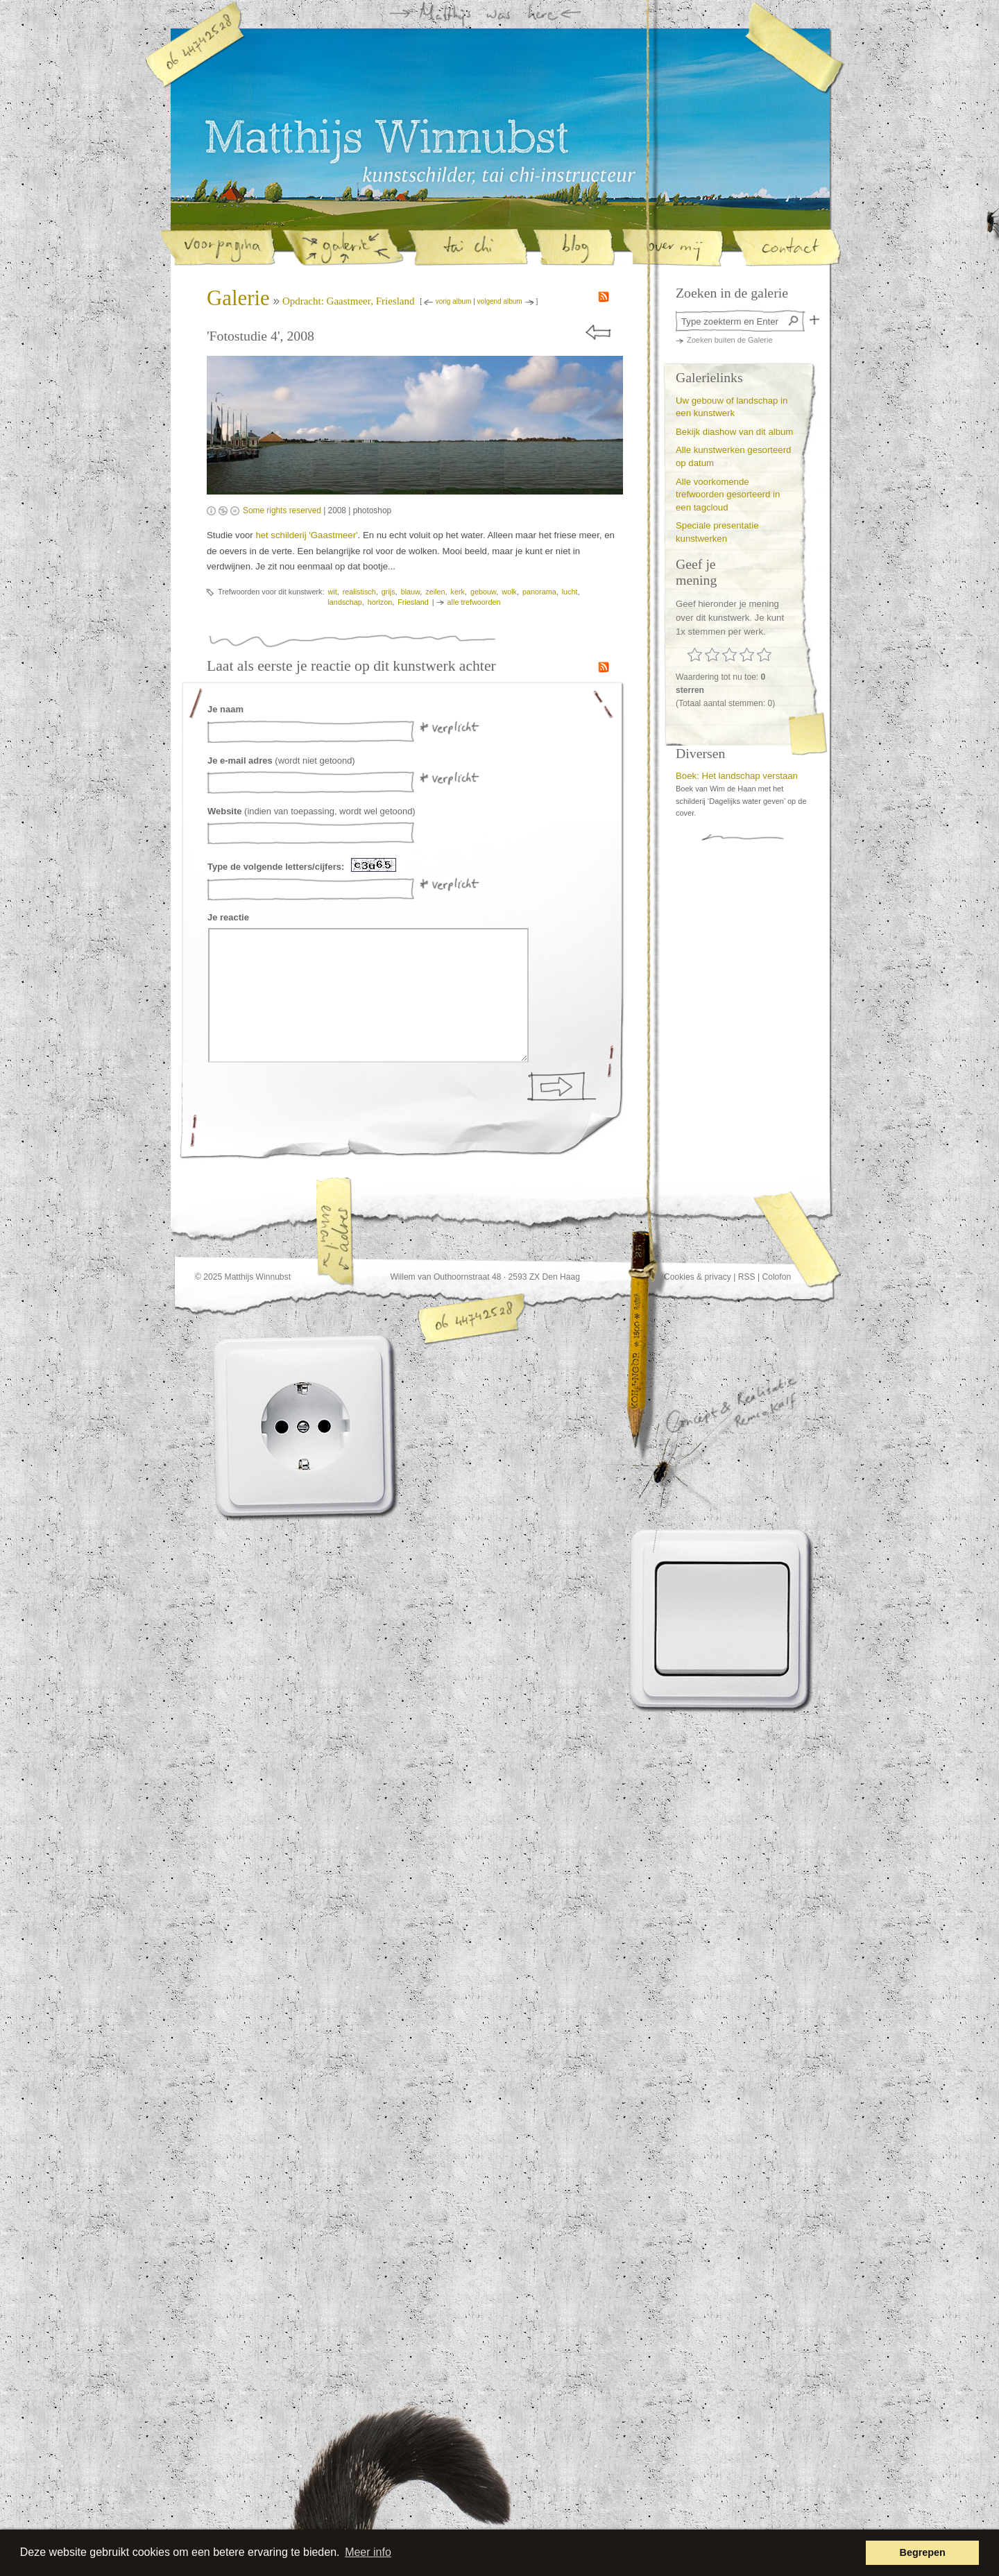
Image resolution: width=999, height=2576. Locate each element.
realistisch (359, 591)
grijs (388, 591)
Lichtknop (722, 1619)
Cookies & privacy (697, 1277)
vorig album (454, 301)
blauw (410, 591)
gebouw (483, 591)
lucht (570, 591)
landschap (344, 602)
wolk (509, 591)
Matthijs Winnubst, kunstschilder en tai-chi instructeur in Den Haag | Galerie (499, 175)
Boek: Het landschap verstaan (737, 776)
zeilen (435, 591)
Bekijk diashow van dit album (734, 432)
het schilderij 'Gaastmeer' (306, 535)
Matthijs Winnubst (386, 141)
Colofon (776, 1277)
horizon (380, 602)
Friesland (413, 602)
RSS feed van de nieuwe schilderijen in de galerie (603, 296)
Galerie (238, 298)
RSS (746, 1277)
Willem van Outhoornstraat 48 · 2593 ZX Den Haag (485, 1277)
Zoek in (814, 320)
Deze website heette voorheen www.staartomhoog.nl (436, 2489)
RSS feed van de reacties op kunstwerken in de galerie (603, 667)
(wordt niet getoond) (281, 760)
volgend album (499, 301)
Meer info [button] (368, 2552)
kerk (458, 591)
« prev (599, 333)
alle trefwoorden (474, 602)
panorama (539, 591)
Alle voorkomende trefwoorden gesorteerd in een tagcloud (728, 494)
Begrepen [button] (923, 2552)
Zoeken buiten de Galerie (730, 340)
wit (331, 591)
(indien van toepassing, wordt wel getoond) (311, 811)
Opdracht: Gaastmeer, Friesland (348, 301)
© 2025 (208, 1277)
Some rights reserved (282, 510)
